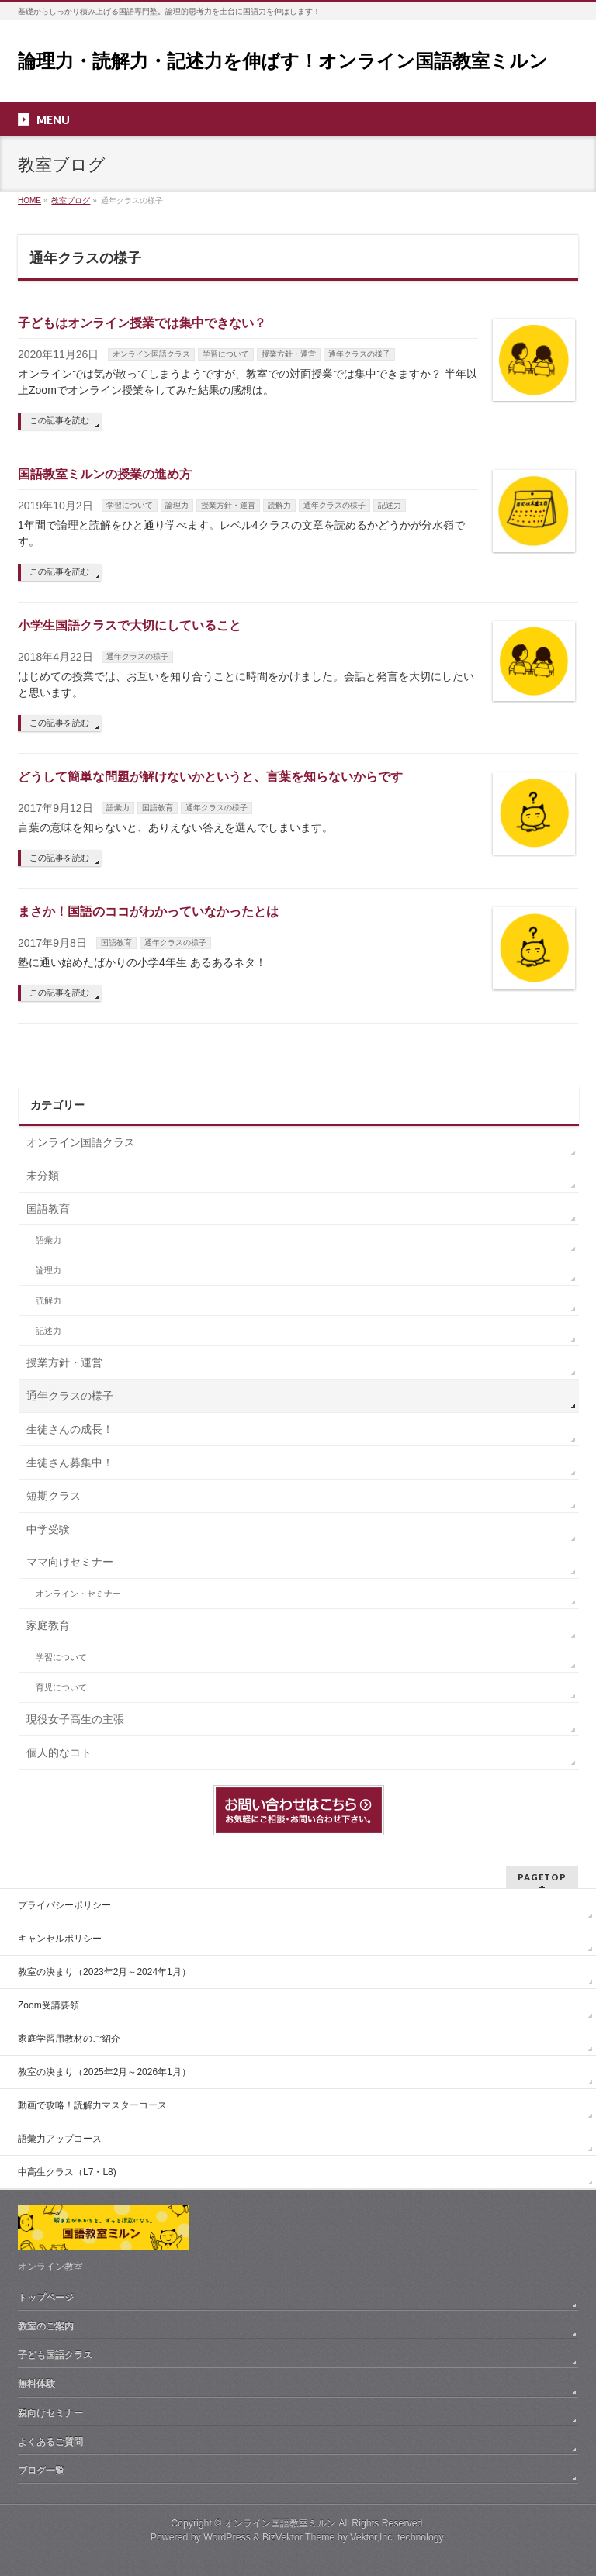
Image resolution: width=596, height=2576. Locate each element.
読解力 (279, 505)
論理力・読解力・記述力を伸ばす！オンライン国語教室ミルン (283, 60)
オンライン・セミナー (78, 1593)
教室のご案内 (46, 2326)
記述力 (389, 505)
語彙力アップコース (60, 2138)
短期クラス (53, 1496)
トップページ (46, 2297)
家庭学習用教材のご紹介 (69, 2038)
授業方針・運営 (289, 354)
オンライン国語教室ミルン (280, 2523)
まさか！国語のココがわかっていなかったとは (148, 911)
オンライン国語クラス (151, 354)
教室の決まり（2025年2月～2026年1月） (104, 2072)
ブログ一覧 (41, 2470)
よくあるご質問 (50, 2441)
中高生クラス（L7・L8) (67, 2172)
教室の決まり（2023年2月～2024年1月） (104, 1972)
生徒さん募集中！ (69, 1462)
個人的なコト (59, 1752)
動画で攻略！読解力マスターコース (92, 2105)
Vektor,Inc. (372, 2537)
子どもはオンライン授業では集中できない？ (142, 323)
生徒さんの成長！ (69, 1429)
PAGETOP (542, 1877)
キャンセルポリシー (60, 1938)
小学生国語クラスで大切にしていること (129, 625)
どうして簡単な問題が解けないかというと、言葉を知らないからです (210, 776)
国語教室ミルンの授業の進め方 (105, 474)
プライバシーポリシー (64, 1905)
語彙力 (118, 807)
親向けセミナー (50, 2413)
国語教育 (157, 807)
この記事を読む (59, 420)
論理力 (177, 505)
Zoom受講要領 (48, 2005)
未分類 (42, 1175)
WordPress (227, 2537)
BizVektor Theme (298, 2537)
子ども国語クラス (55, 2355)
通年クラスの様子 (359, 354)
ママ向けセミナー (69, 1562)
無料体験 (36, 2383)
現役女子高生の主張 (75, 1719)
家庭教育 (48, 1625)
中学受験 (48, 1529)
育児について (61, 1687)
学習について (226, 354)
